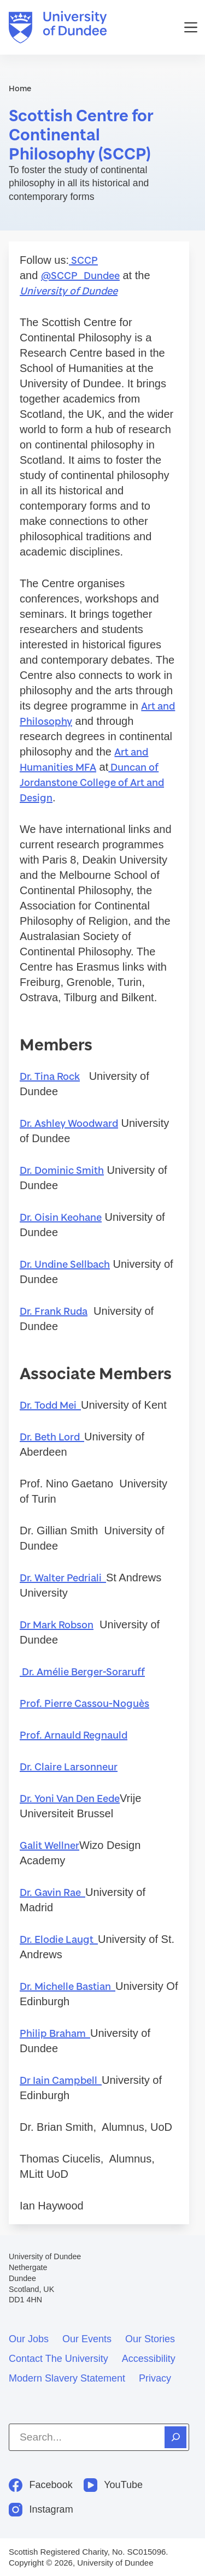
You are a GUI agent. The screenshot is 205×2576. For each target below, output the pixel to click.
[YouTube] (113, 2485)
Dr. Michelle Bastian (67, 1986)
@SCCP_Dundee (80, 275)
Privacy (155, 2378)
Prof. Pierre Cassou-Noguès (84, 1703)
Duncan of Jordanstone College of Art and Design (92, 782)
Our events (87, 2338)
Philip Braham (55, 2033)
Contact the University (58, 2358)
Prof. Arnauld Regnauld (73, 1734)
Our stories (150, 2338)
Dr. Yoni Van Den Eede (70, 1798)
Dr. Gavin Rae (52, 1892)
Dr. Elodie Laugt (59, 1939)
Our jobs (29, 2338)
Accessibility (148, 2358)
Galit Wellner (49, 1845)
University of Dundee (69, 290)
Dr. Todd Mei (50, 1404)
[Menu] (190, 27)
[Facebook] (41, 2485)
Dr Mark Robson (56, 1624)
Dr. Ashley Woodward (69, 1123)
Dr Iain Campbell (61, 2080)
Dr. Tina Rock (50, 1076)
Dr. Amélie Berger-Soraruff (82, 1671)
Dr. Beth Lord (52, 1436)
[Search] (175, 2437)
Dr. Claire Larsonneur (69, 1766)
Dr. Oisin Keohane (61, 1217)
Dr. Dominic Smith (62, 1170)
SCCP (83, 260)
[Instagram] (41, 2509)
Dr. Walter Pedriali (63, 1577)
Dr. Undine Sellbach (65, 1264)
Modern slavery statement (67, 2378)
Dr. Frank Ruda (53, 1310)
